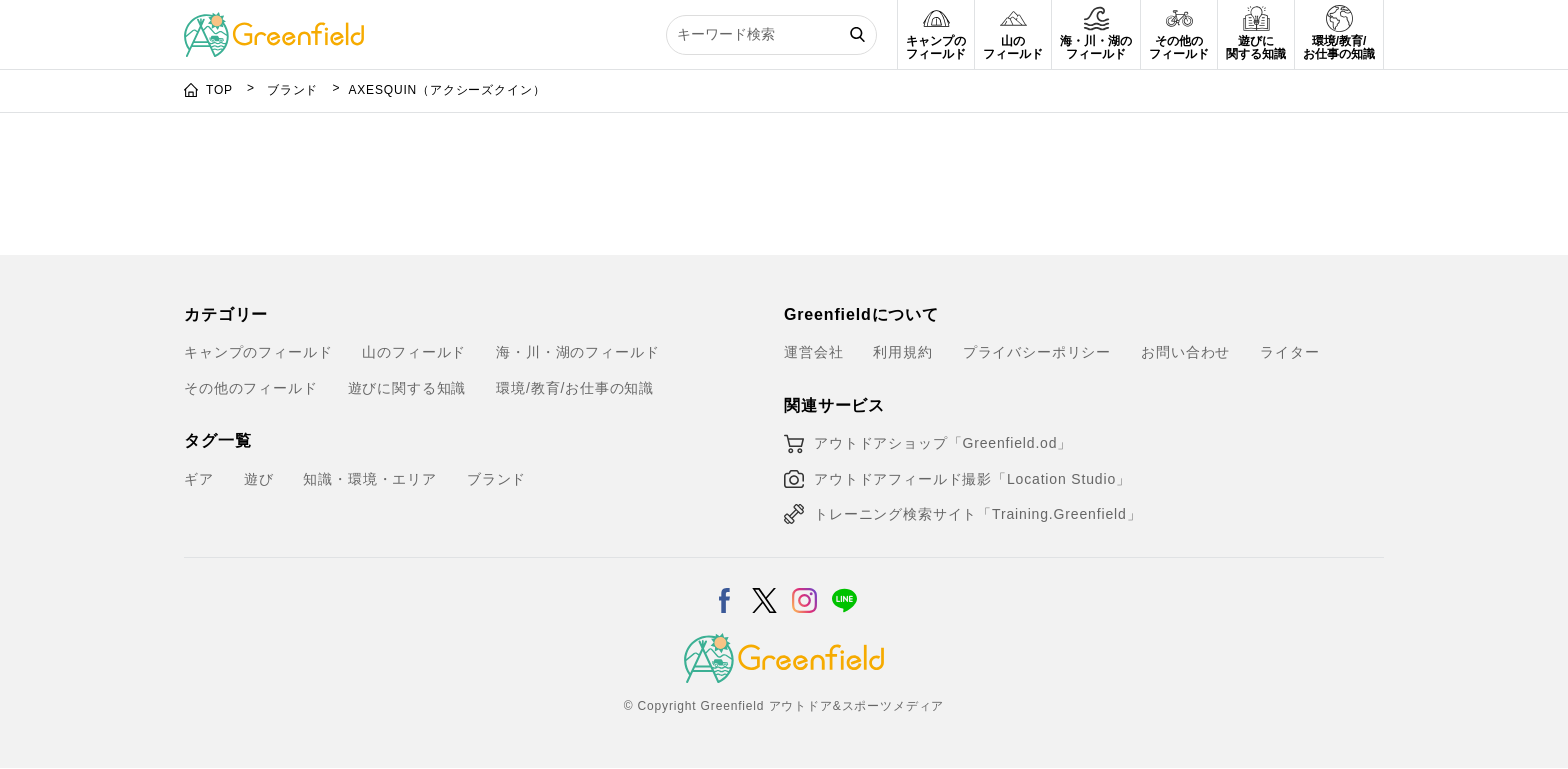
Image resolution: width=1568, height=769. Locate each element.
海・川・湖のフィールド (577, 352)
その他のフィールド (251, 388)
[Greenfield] (274, 24)
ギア (199, 479)
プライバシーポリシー (1037, 352)
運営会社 (813, 352)
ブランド (295, 90)
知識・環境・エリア (370, 479)
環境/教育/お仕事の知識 (575, 388)
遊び (259, 479)
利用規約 (902, 352)
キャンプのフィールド (258, 352)
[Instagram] (804, 588)
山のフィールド (414, 352)
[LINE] (844, 588)
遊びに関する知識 (407, 388)
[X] (764, 588)
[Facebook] (724, 588)
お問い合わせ (1185, 352)
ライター (1289, 352)
